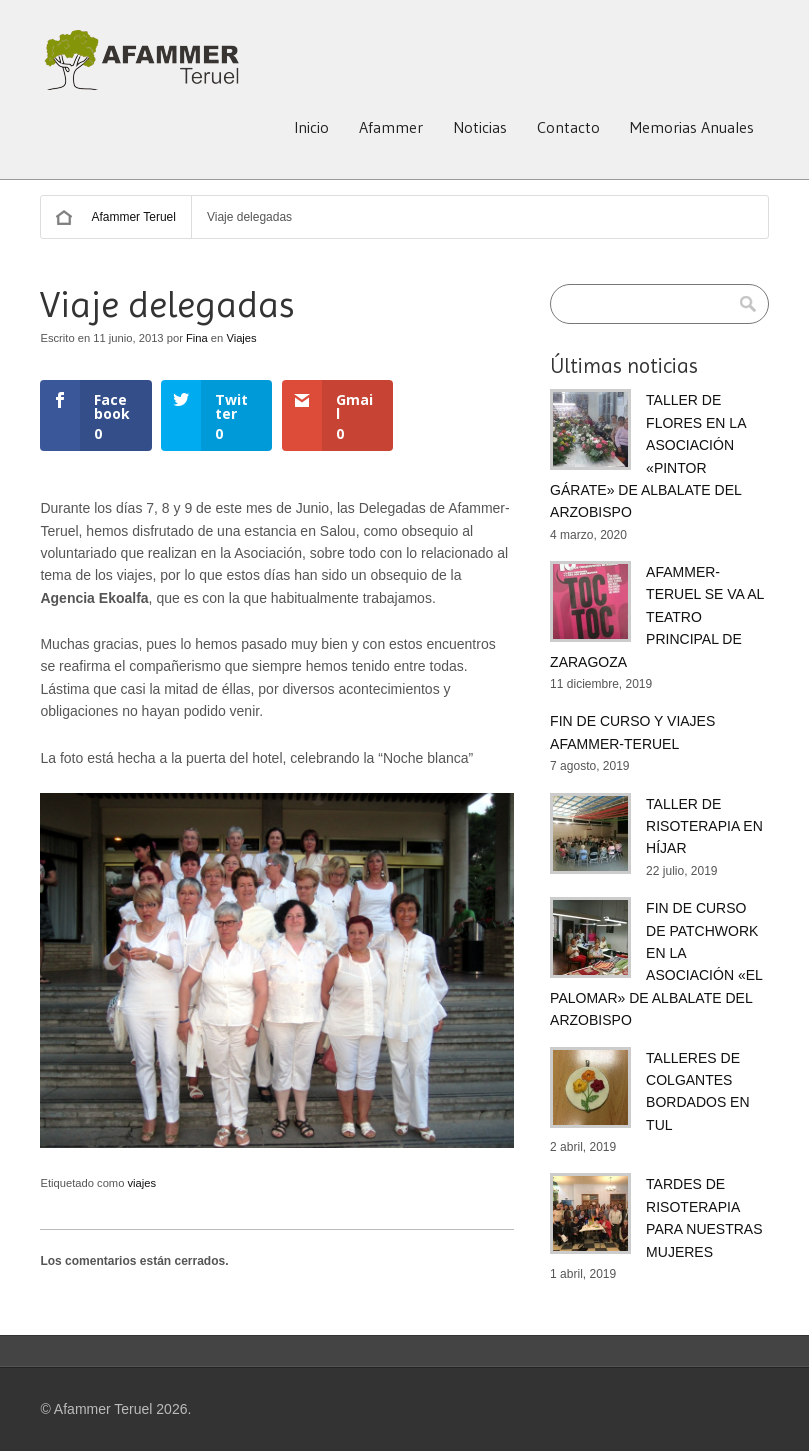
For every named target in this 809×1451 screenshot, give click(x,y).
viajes (142, 1183)
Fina (197, 338)
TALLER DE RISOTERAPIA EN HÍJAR (704, 826)
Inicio (311, 127)
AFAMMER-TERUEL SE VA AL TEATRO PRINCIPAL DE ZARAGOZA (657, 617)
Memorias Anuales (692, 127)
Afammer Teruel (133, 217)
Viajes (241, 338)
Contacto (568, 127)
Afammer (391, 127)
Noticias (480, 127)
